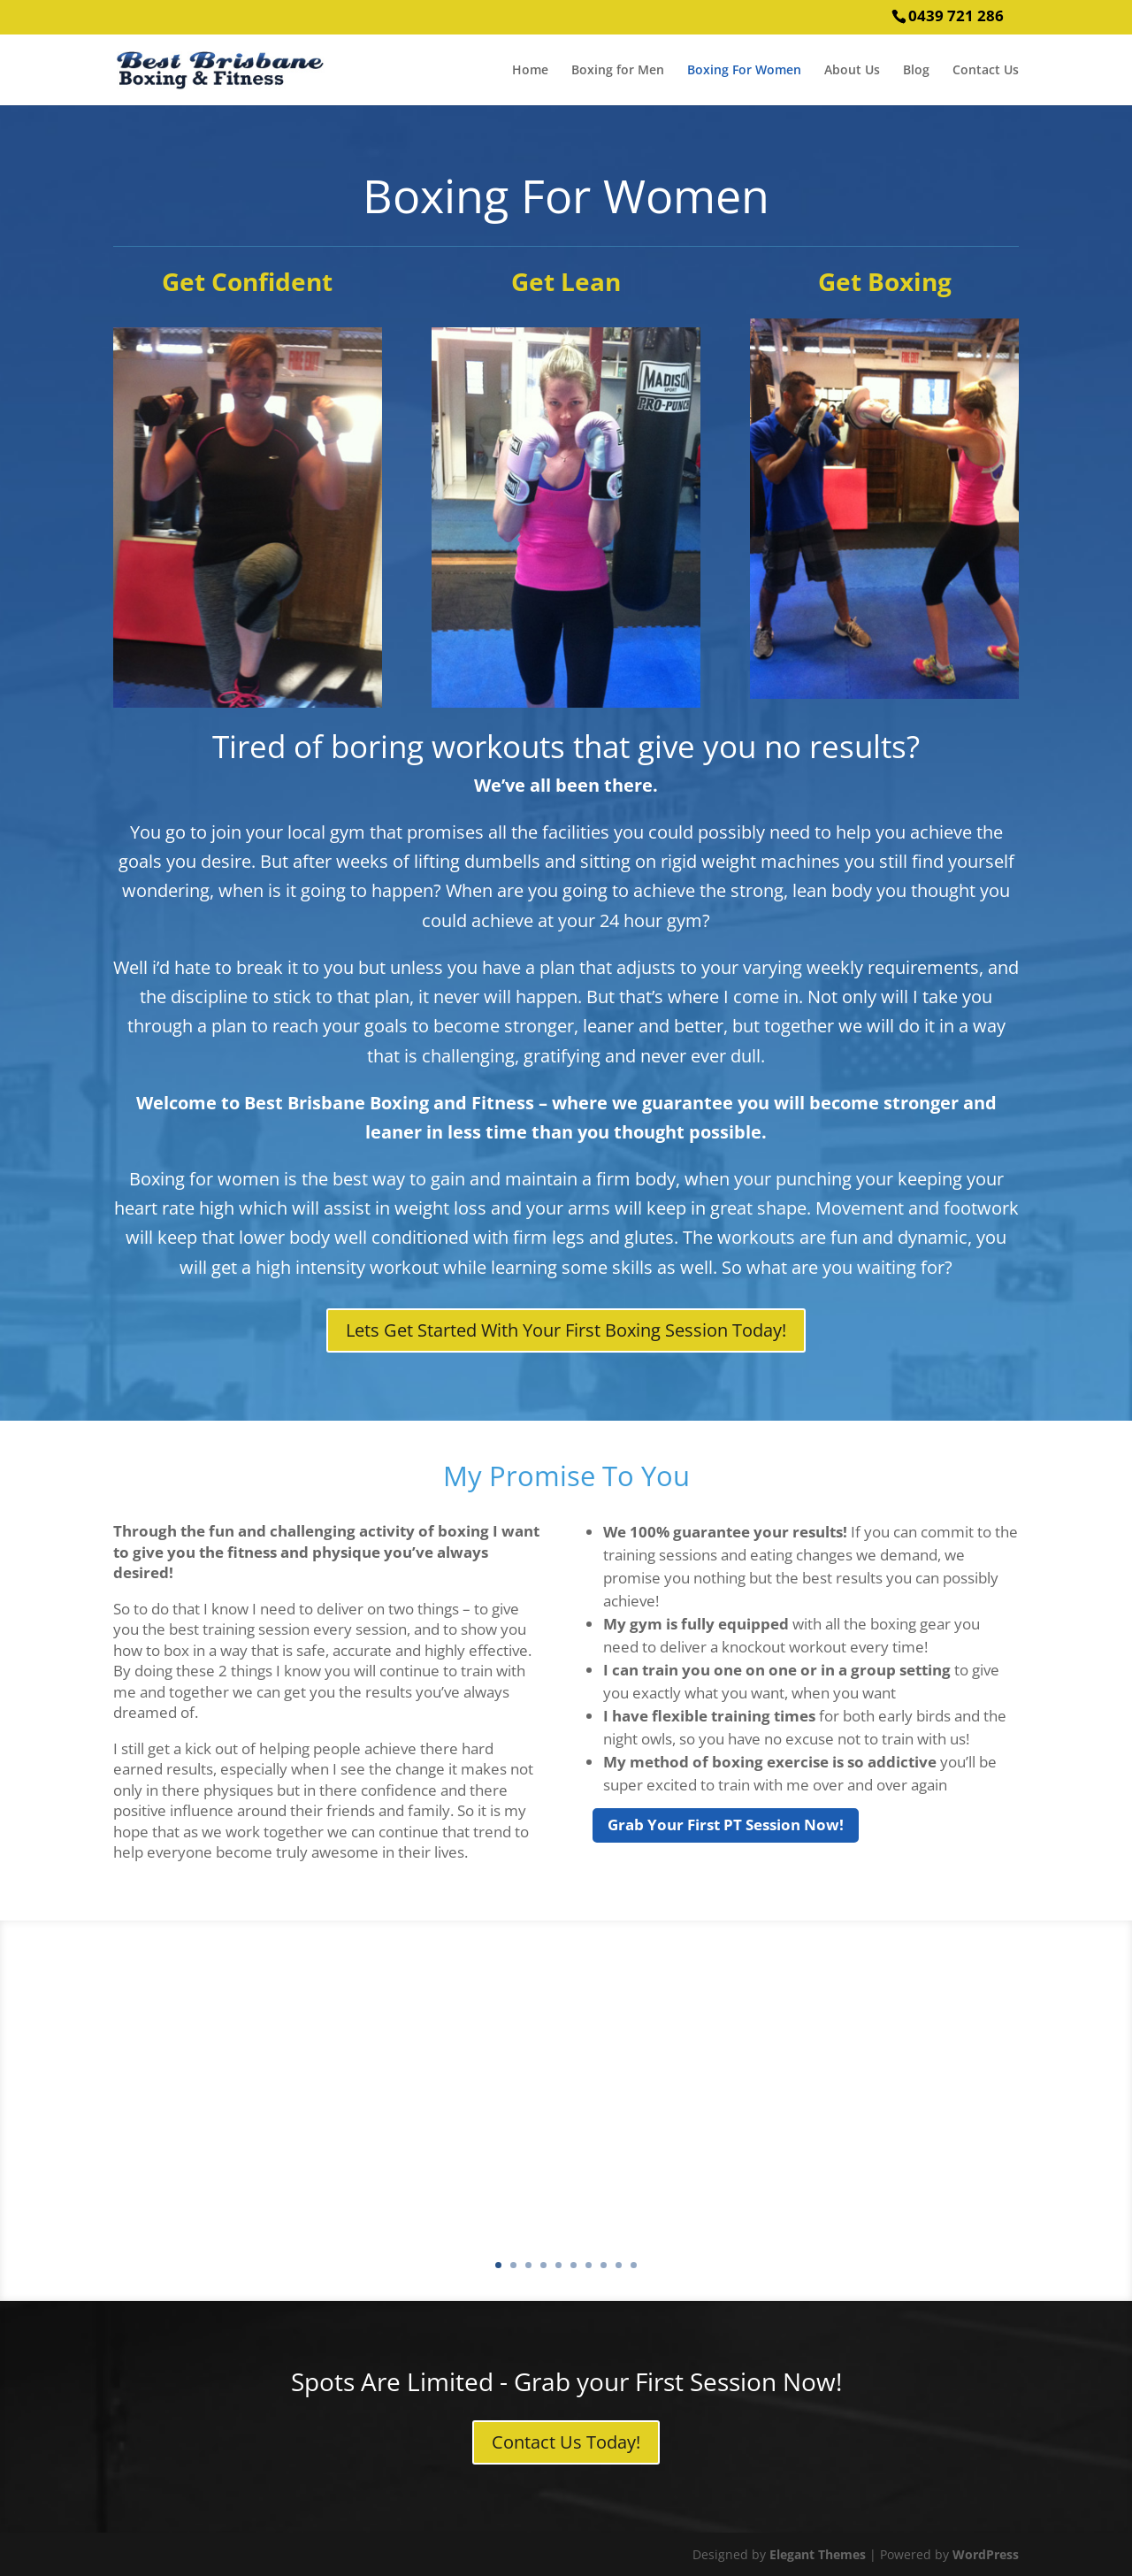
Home (530, 71)
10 (634, 2265)
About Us (852, 71)
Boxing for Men (617, 71)
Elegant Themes (817, 2554)
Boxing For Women (744, 71)
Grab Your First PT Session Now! (726, 1824)
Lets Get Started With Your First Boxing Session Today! (566, 1330)
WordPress (985, 2554)
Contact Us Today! (566, 2442)
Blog (916, 71)
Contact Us (985, 71)
